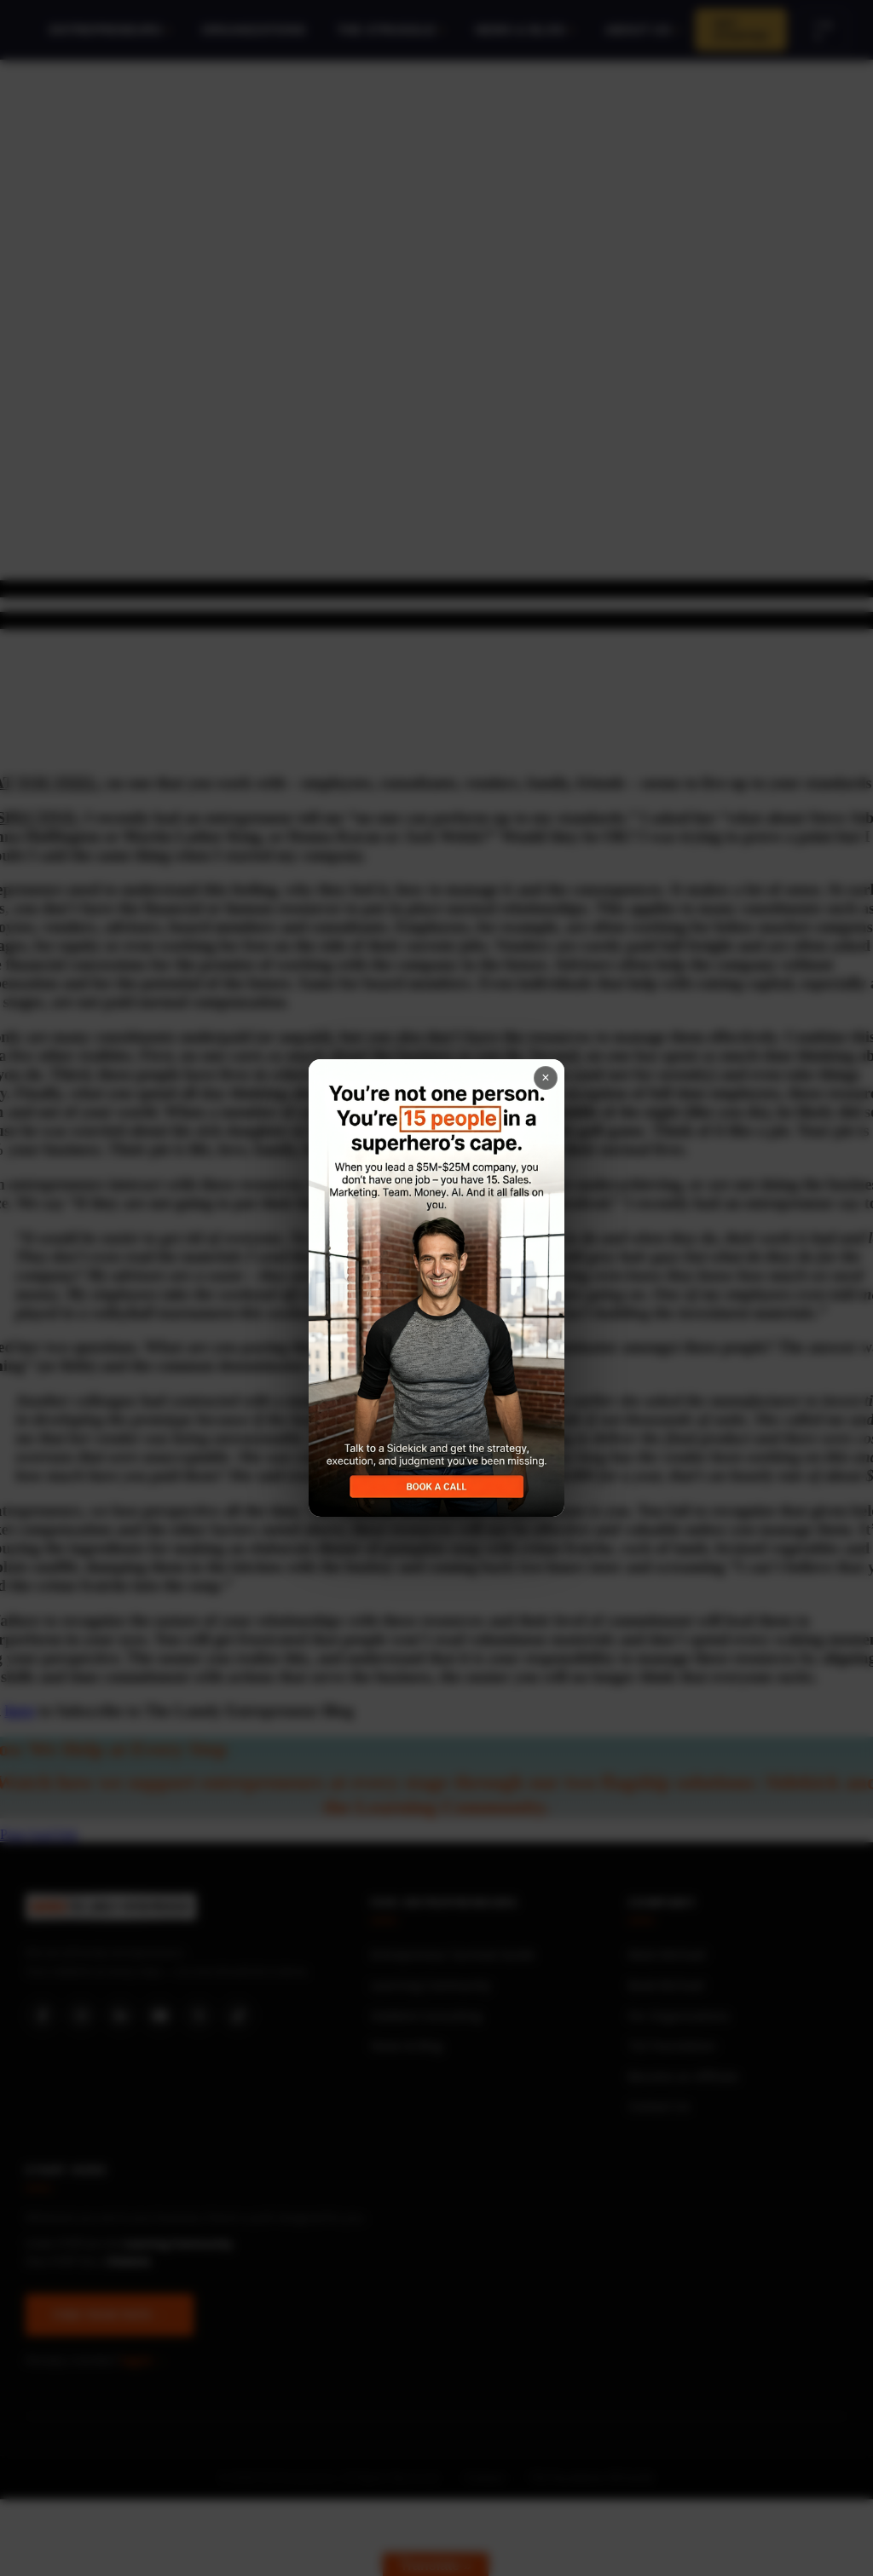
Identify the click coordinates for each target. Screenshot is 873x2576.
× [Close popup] (545, 1077)
